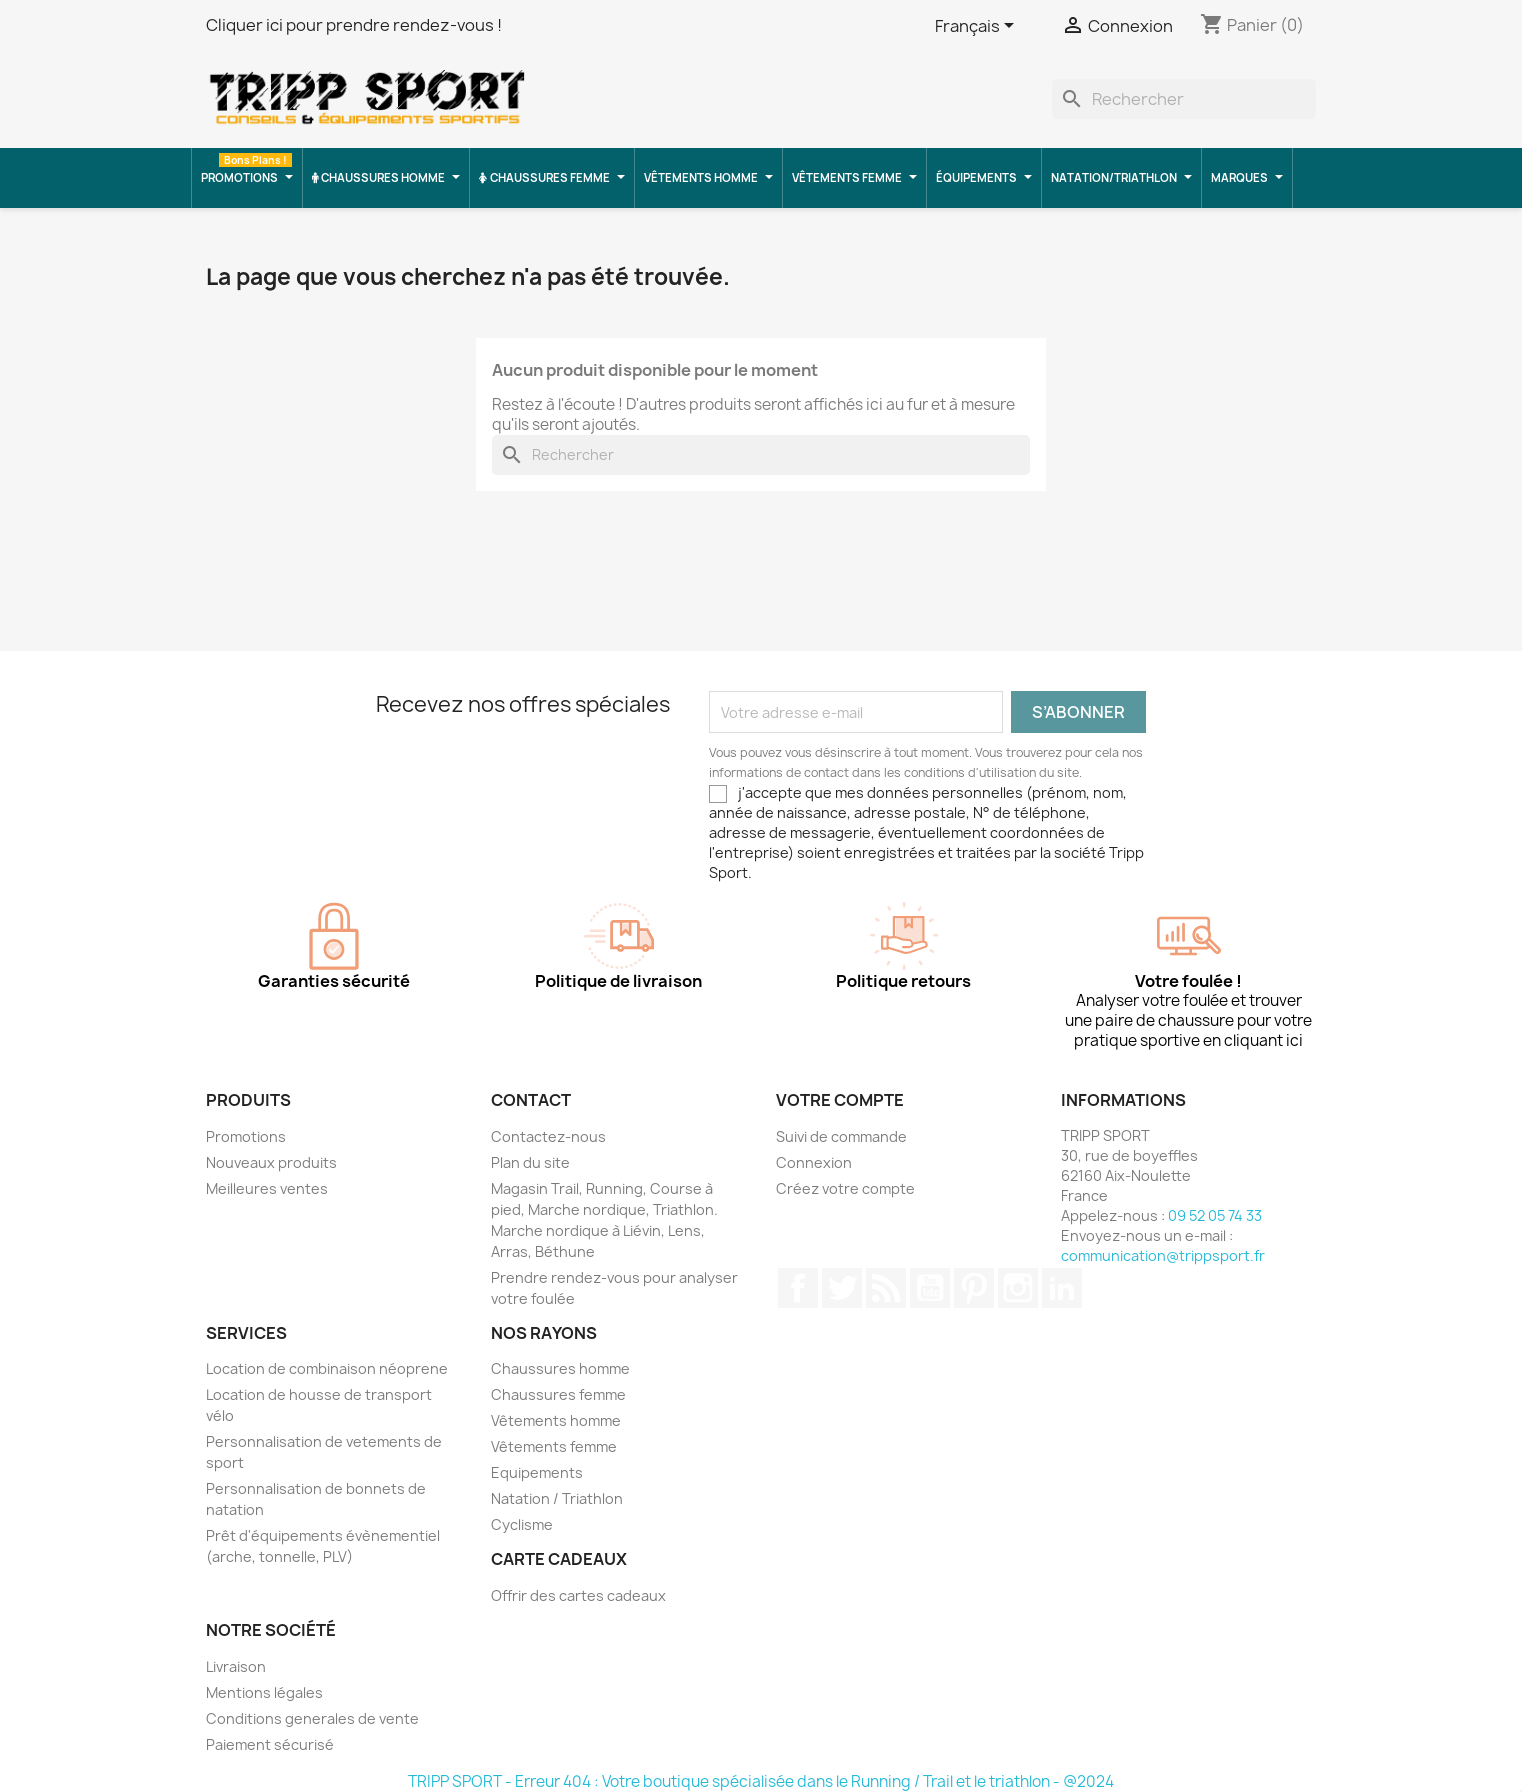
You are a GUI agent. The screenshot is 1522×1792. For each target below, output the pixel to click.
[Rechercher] (1184, 99)
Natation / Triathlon (557, 1498)
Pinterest (974, 1288)
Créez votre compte (845, 1188)
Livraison (236, 1666)
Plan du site (530, 1162)
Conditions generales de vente (312, 1718)
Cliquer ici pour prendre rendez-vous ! (354, 25)
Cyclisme (522, 1524)
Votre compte (840, 1100)
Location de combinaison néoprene (327, 1368)
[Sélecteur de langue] (978, 27)
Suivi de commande (841, 1136)
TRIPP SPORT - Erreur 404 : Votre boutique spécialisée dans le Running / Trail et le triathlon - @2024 (761, 1781)
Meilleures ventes (267, 1188)
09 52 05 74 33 (1215, 1215)
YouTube (930, 1288)
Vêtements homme (556, 1420)
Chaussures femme (558, 1394)
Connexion (814, 1162)
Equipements (537, 1472)
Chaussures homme (560, 1368)
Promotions (246, 1136)
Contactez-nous (548, 1136)
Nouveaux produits (271, 1162)
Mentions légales (264, 1692)
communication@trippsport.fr (1163, 1255)
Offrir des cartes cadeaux (578, 1595)
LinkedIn (1062, 1288)
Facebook (798, 1288)
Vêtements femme (554, 1446)
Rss (886, 1288)
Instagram (1018, 1288)
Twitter (842, 1288)
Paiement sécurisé (270, 1744)
